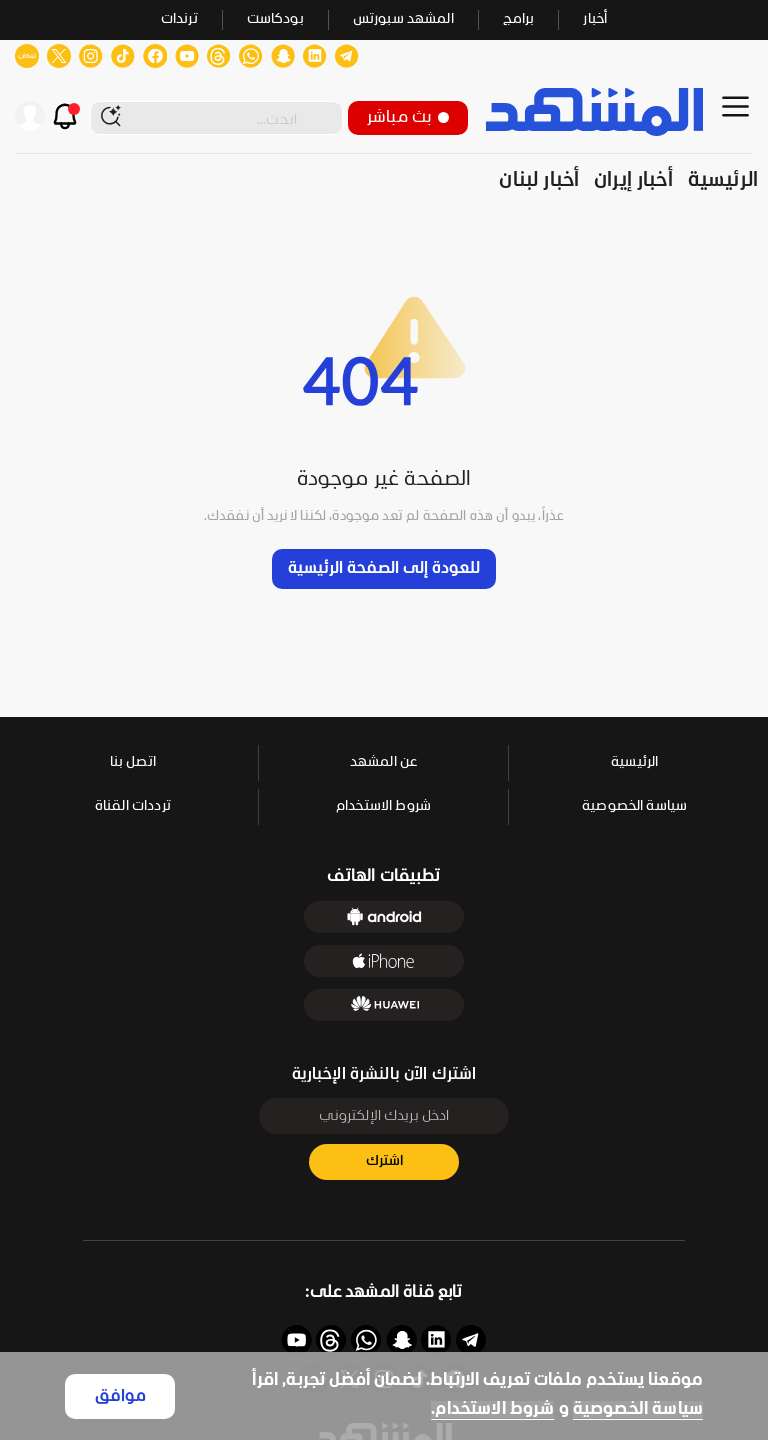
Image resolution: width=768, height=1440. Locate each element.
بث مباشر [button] (408, 117)
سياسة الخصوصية (638, 1409)
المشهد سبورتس (403, 19)
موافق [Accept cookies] (120, 1396)
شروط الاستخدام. (492, 1409)
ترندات (179, 19)
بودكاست (275, 19)
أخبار (595, 19)
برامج (519, 19)
